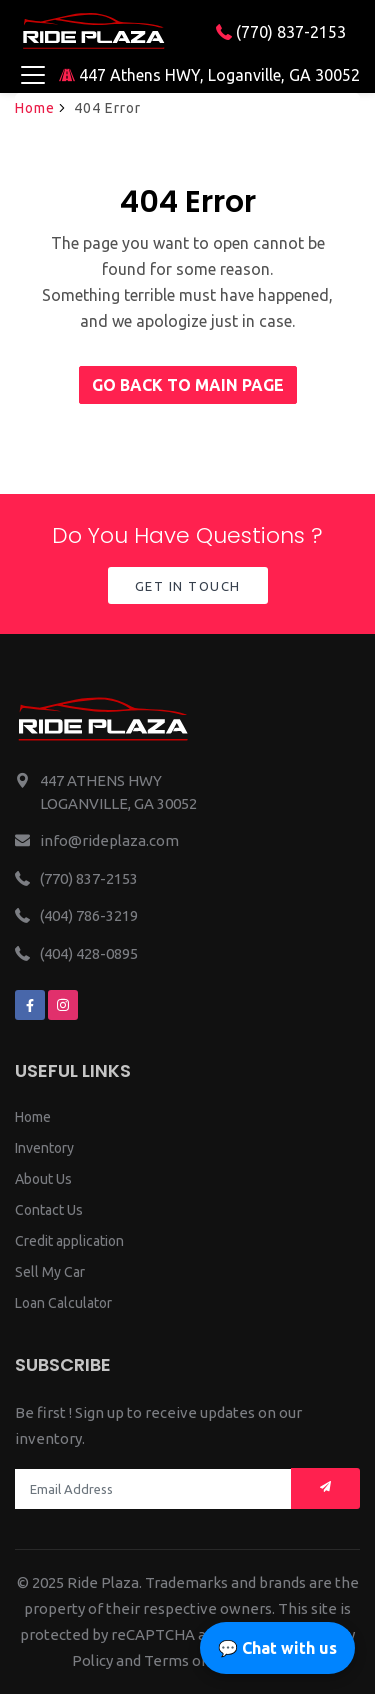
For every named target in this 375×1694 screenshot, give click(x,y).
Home (35, 108)
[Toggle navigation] (32, 75)
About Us (43, 1179)
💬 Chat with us (277, 1648)
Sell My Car (50, 1272)
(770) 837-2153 (281, 32)
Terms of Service (202, 1660)
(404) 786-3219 (89, 915)
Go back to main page (188, 385)
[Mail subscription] (325, 1488)
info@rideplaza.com (109, 840)
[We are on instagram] (63, 1005)
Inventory (44, 1148)
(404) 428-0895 (89, 953)
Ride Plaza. (104, 1582)
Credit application (69, 1241)
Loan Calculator (63, 1303)
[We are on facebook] (30, 1005)
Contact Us (49, 1210)
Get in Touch (188, 586)
